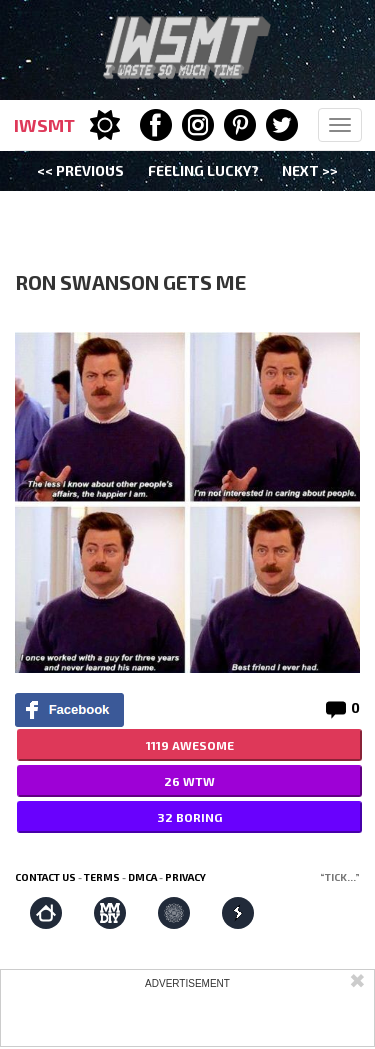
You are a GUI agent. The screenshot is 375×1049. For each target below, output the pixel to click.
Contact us (45, 877)
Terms (102, 877)
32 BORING (189, 817)
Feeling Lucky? (203, 170)
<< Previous (80, 170)
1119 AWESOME (190, 745)
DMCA (142, 877)
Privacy (185, 877)
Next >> (310, 170)
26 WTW (189, 781)
